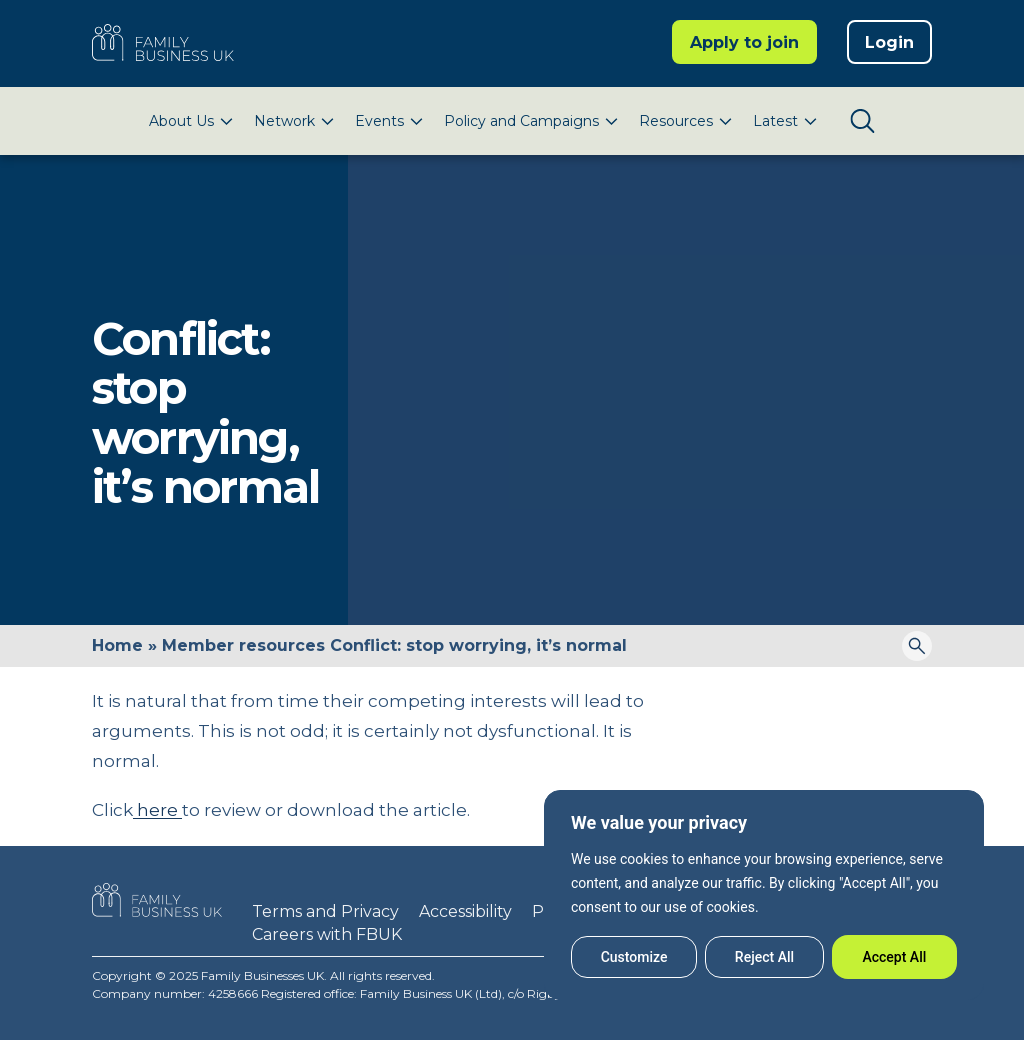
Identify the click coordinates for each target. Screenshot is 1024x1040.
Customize (634, 957)
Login (889, 42)
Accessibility (465, 911)
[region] (764, 895)
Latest (775, 121)
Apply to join (744, 42)
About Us (181, 121)
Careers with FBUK (327, 934)
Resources (676, 121)
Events (379, 121)
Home (117, 645)
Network (284, 121)
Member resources (243, 645)
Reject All (764, 957)
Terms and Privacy (325, 911)
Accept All (894, 957)
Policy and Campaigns (521, 121)
